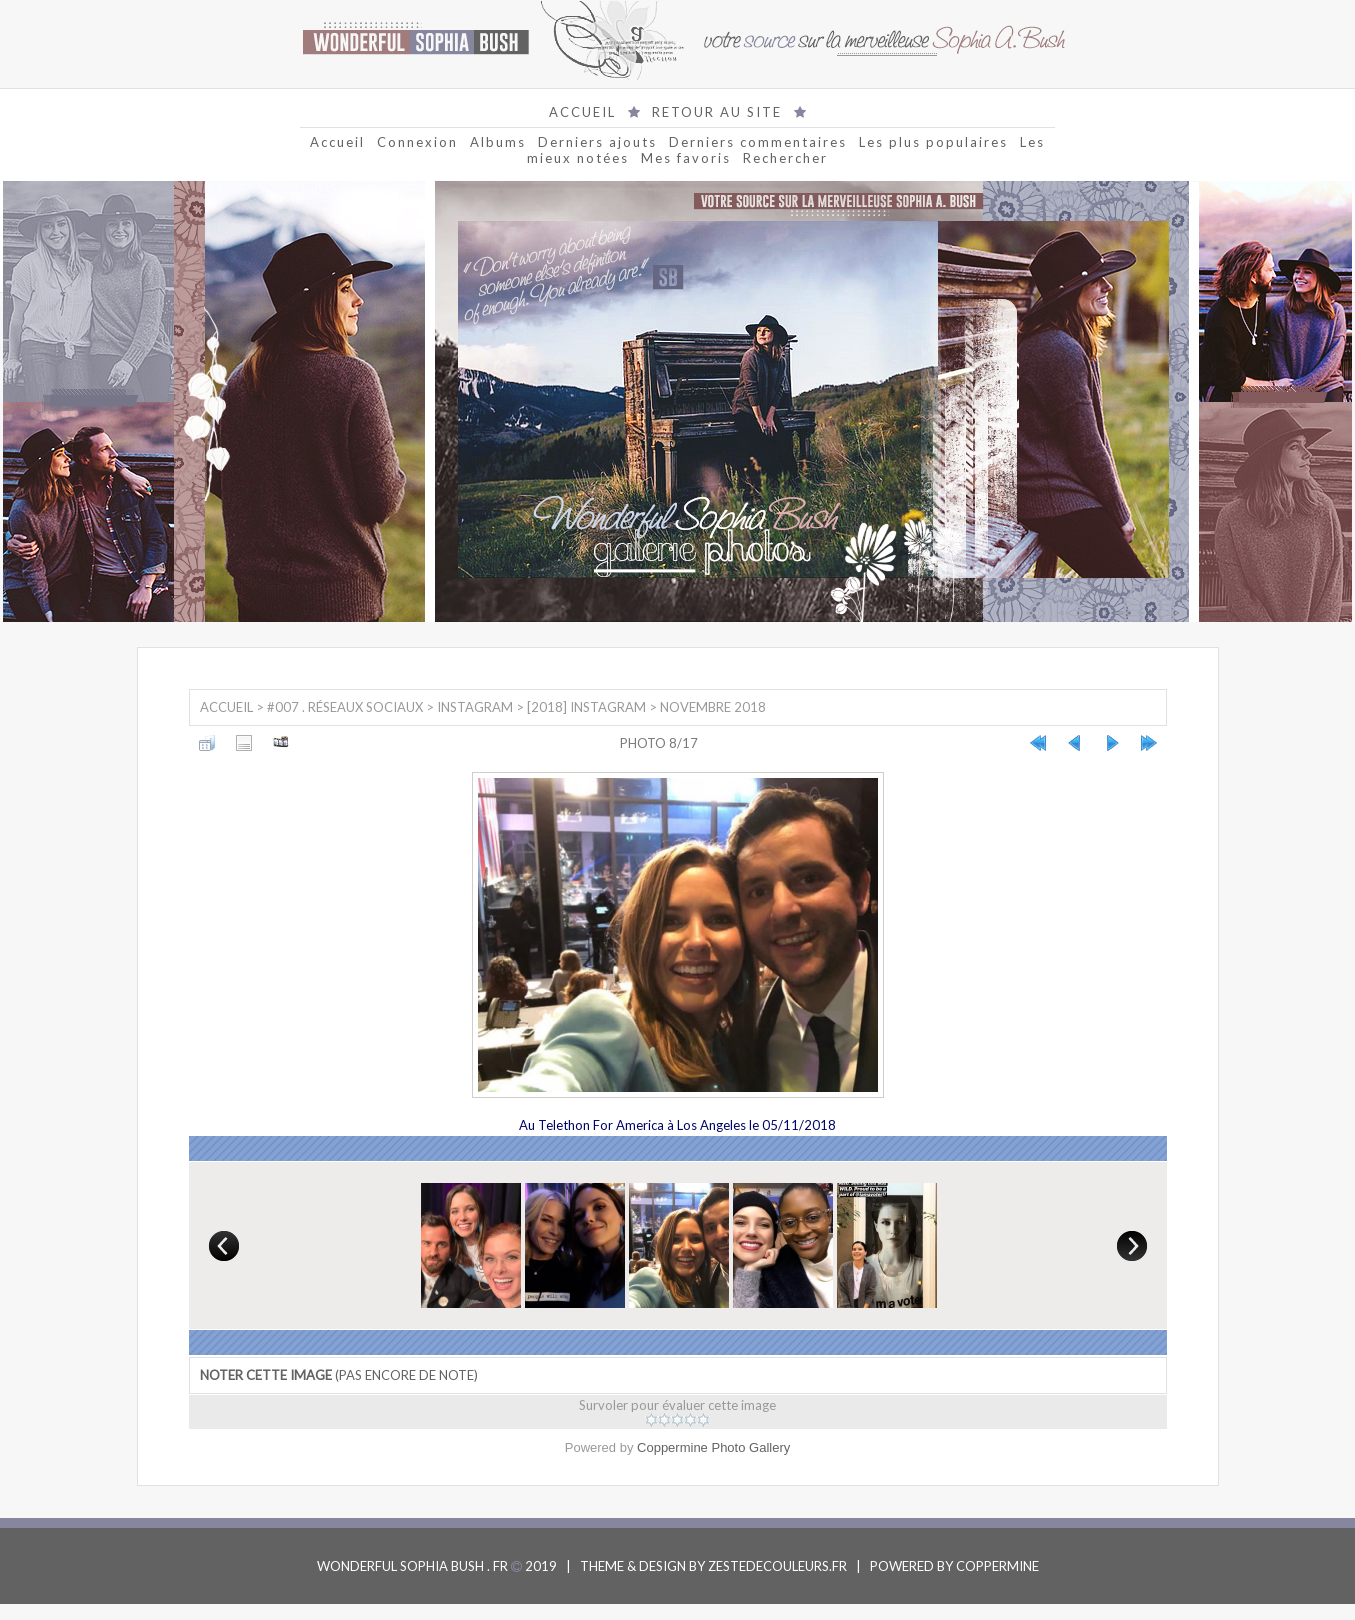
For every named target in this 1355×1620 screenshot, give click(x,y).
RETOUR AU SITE (717, 112)
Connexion (417, 142)
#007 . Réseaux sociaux (345, 707)
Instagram (475, 707)
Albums (498, 142)
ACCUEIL (582, 112)
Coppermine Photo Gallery (713, 1447)
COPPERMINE (997, 1566)
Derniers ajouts (597, 142)
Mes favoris (686, 158)
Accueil (337, 142)
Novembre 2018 (713, 707)
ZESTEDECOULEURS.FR (777, 1566)
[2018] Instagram (586, 707)
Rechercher (785, 158)
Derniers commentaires (758, 142)
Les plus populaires (933, 142)
